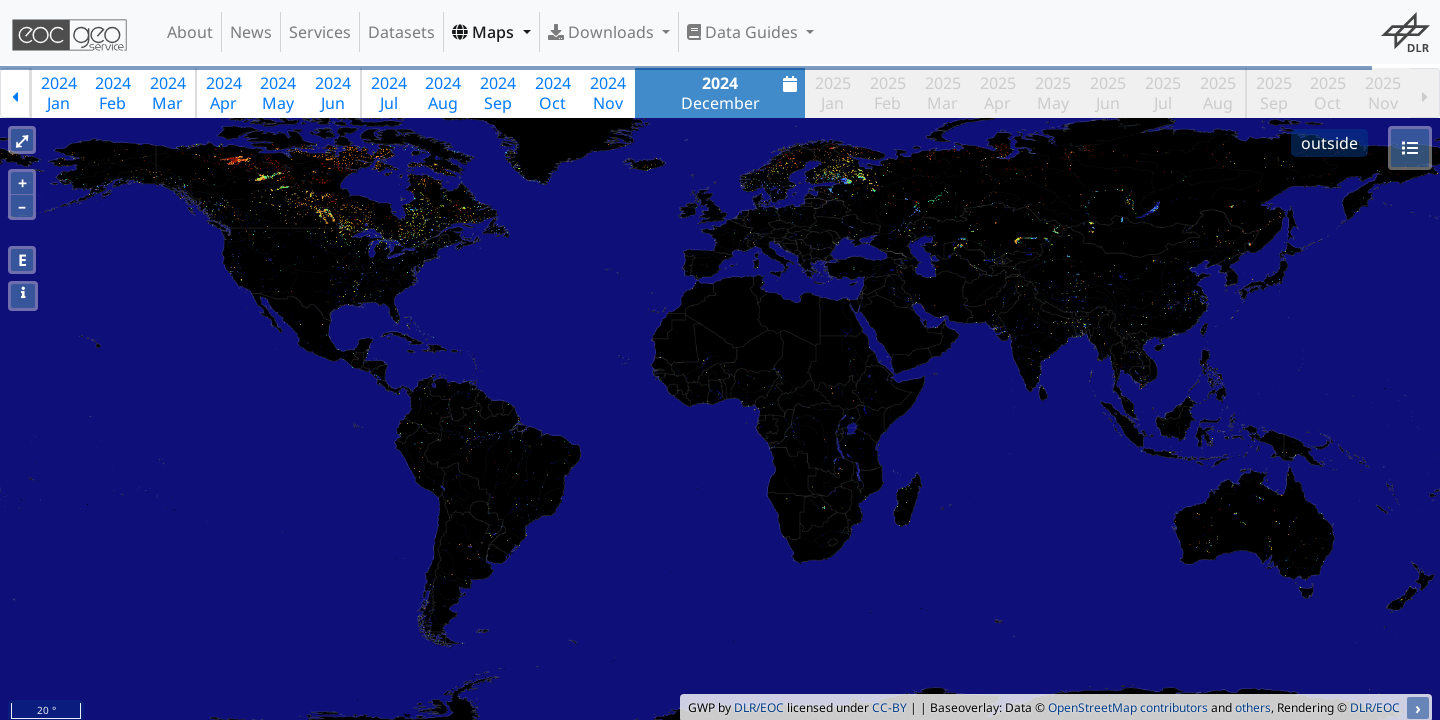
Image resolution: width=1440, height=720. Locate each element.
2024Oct (553, 93)
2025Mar (943, 93)
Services (320, 32)
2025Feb (888, 93)
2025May (1053, 93)
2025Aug (1218, 93)
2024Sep (498, 93)
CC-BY (889, 707)
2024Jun (333, 93)
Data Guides (744, 32)
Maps (485, 32)
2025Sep (1274, 93)
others (1253, 707)
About (190, 32)
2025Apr (998, 93)
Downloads (603, 32)
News (251, 32)
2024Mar (168, 93)
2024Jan (59, 93)
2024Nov (608, 93)
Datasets (401, 32)
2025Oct (1328, 93)
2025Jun (1108, 93)
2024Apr (224, 93)
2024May (278, 93)
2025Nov (1383, 93)
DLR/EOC (759, 707)
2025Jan (833, 93)
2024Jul (389, 93)
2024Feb (113, 93)
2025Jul (1163, 93)
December (742, 93)
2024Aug (443, 93)
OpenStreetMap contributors (1128, 707)
